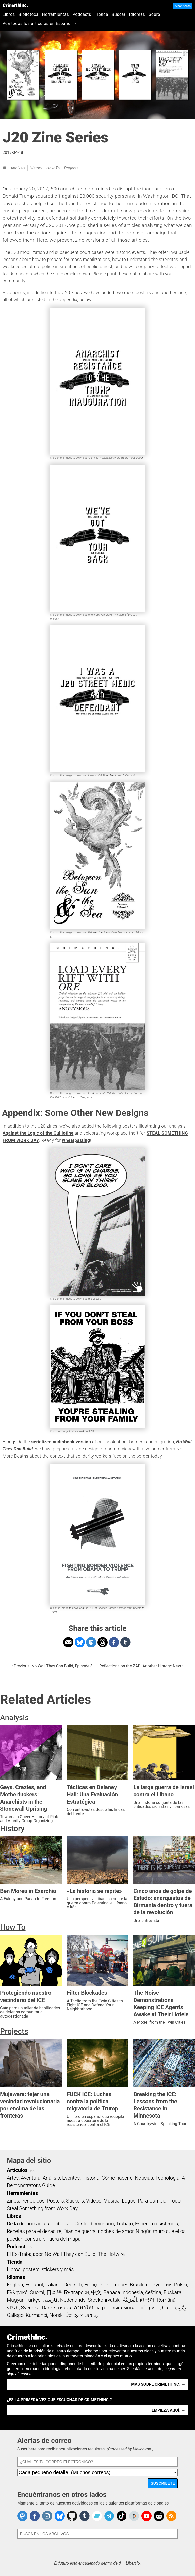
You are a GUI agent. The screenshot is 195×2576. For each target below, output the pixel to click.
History (35, 168)
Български (76, 2292)
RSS (32, 2171)
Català (169, 2308)
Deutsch (73, 2285)
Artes (13, 2178)
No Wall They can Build (70, 2254)
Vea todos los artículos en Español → (40, 23)
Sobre (154, 14)
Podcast (16, 2246)
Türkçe (32, 2300)
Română (166, 2300)
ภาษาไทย (84, 2308)
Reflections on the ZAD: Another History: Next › (141, 1666)
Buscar (118, 14)
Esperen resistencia (156, 2224)
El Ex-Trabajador (25, 2254)
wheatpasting (76, 1140)
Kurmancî (36, 2315)
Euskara (172, 2292)
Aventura (30, 2178)
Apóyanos (183, 6)
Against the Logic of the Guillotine (38, 1133)
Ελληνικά (17, 2292)
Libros (9, 14)
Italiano (53, 2285)
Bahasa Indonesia (123, 2292)
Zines (13, 2201)
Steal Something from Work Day (42, 2208)
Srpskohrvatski (104, 2300)
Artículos (17, 2170)
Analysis (17, 168)
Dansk (49, 2308)
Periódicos (33, 2201)
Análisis (51, 2178)
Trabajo (124, 2224)
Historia (90, 2178)
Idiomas (137, 14)
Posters (55, 2201)
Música (111, 2201)
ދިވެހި (182, 2308)
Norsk (56, 2315)
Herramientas (55, 14)
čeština (153, 2292)
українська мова (116, 2308)
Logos (129, 2201)
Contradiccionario (94, 2224)
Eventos (71, 2178)
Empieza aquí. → (168, 2410)
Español (34, 2285)
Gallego (15, 2315)
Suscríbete (163, 2483)
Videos (93, 2201)
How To (53, 168)
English (15, 2285)
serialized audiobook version (61, 1441)
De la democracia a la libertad (39, 2224)
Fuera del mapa (63, 2239)
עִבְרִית (64, 2308)
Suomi (37, 2292)
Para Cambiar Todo (159, 2201)
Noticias (144, 2178)
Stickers (75, 2201)
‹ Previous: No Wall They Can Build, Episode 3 (52, 1666)
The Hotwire (111, 2254)
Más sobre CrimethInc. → (158, 2384)
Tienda (101, 14)
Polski (180, 2285)
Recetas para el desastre (34, 2231)
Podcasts (82, 14)
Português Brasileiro (127, 2285)
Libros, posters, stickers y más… (42, 2269)
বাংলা (13, 2308)
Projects (71, 168)
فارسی (50, 2300)
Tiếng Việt (149, 2308)
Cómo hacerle (117, 2178)
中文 (96, 2292)
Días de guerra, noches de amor (99, 2231)
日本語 (54, 2292)
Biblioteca (29, 14)
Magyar (15, 2300)
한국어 (147, 2300)
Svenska (30, 2308)
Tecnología (167, 2178)
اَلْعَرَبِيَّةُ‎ (130, 2300)
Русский (162, 2285)
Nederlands (73, 2300)
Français (93, 2285)
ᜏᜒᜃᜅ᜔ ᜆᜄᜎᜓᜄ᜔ (81, 2315)
